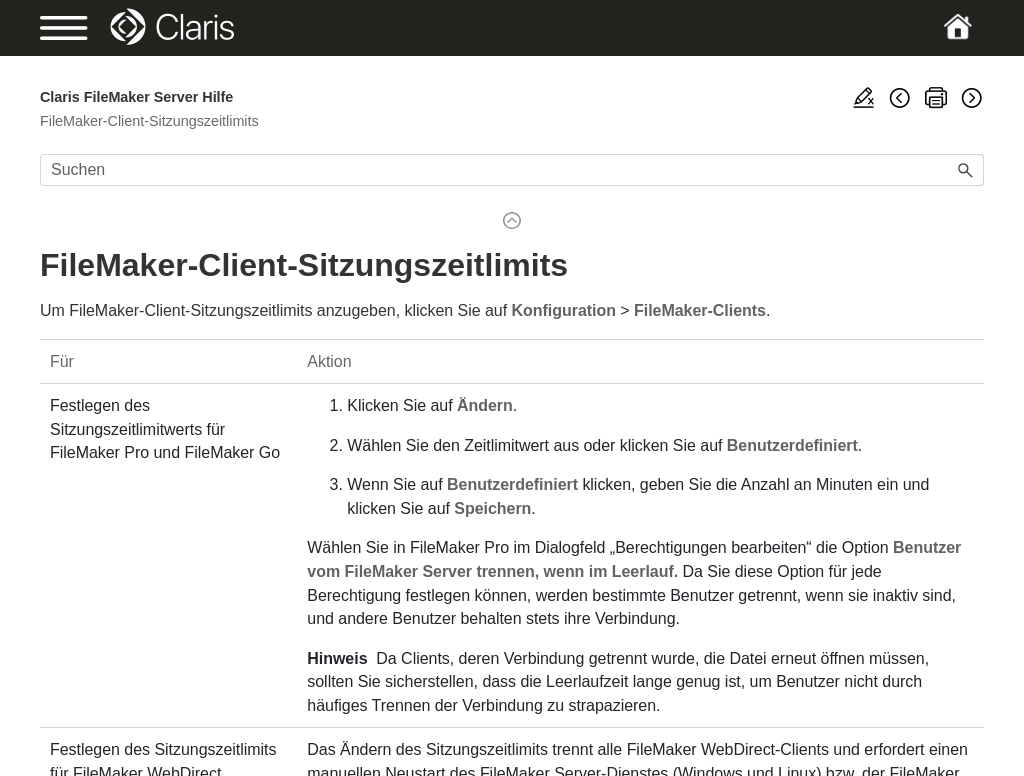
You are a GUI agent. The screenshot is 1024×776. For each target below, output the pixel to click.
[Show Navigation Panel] (85, 28)
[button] (966, 170)
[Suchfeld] (512, 170)
